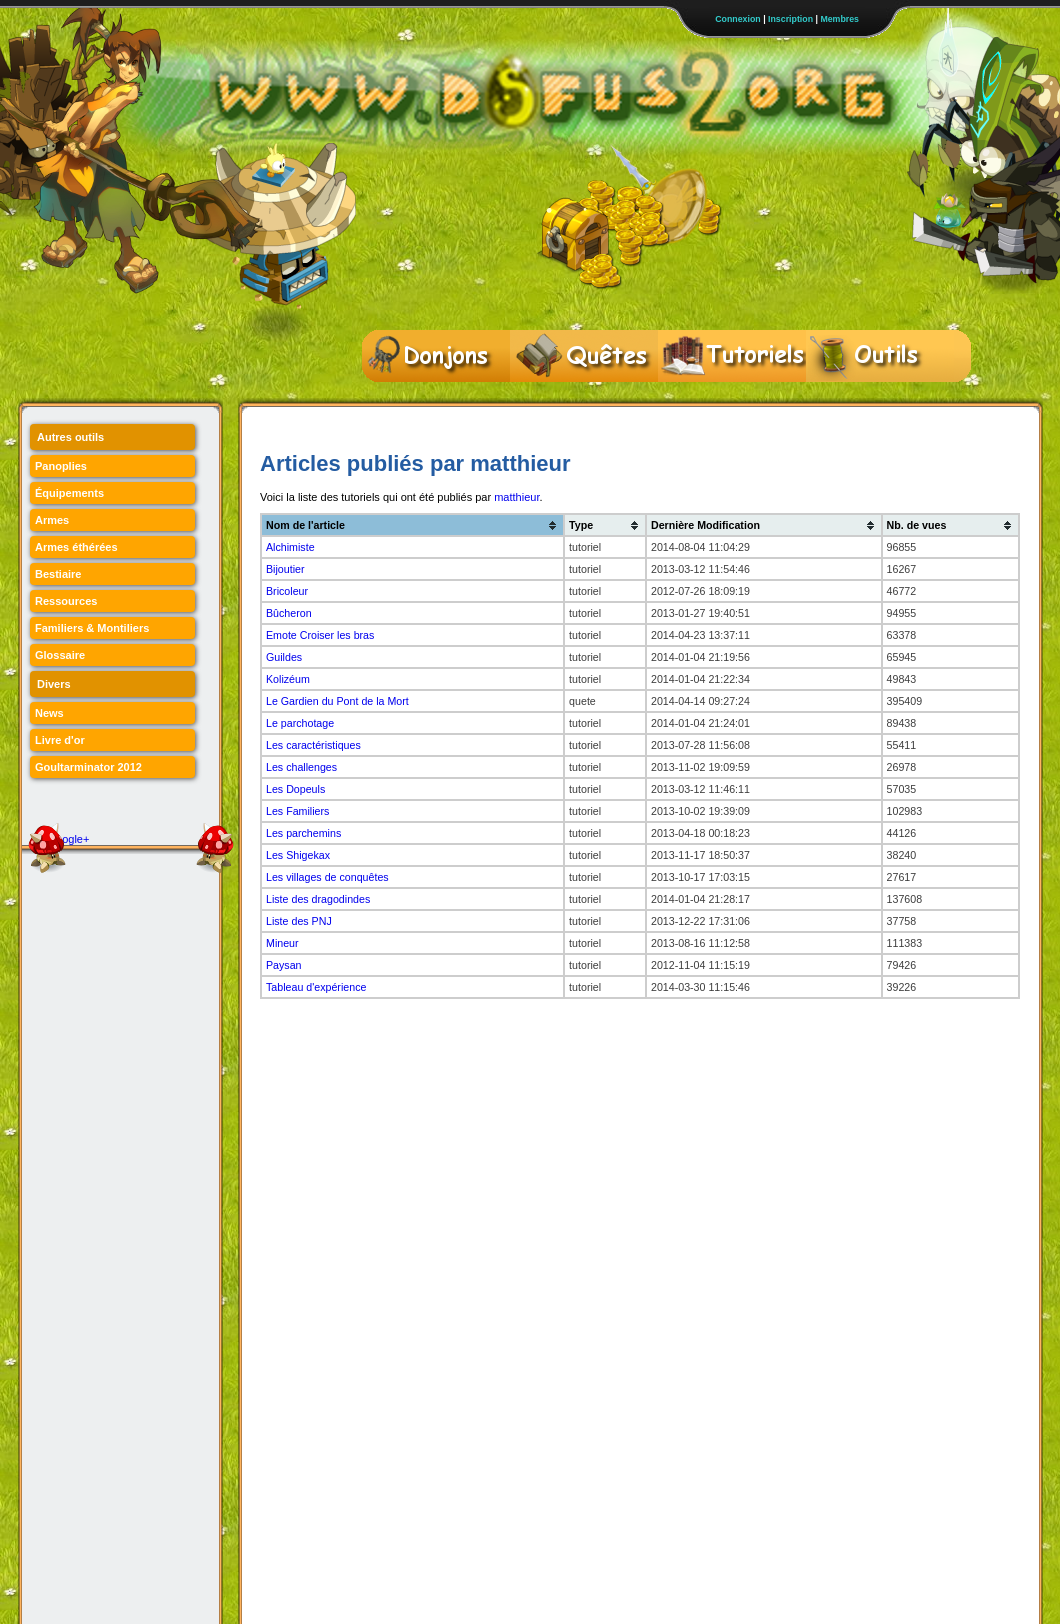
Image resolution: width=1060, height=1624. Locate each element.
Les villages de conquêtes (327, 877)
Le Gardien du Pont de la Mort (337, 701)
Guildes (284, 657)
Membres (839, 19)
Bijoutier (285, 569)
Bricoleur (287, 591)
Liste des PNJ (299, 921)
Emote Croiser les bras (320, 635)
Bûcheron (289, 613)
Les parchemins (303, 833)
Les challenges (301, 767)
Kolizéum (288, 679)
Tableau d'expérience (316, 987)
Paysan (284, 965)
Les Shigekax (298, 855)
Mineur (282, 943)
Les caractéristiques (313, 745)
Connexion (737, 19)
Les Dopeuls (295, 789)
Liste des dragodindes (318, 899)
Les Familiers (297, 811)
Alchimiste (290, 547)
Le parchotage (300, 723)
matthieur (516, 497)
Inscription (790, 19)
